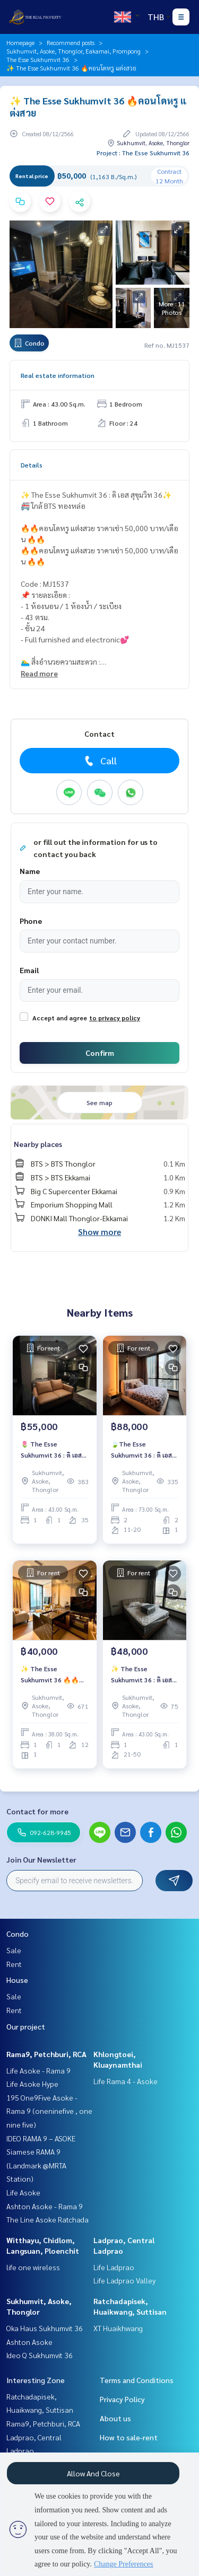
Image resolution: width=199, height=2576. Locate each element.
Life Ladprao (113, 2267)
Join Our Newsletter (41, 1859)
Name (30, 871)
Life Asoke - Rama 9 (38, 2070)
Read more (39, 673)
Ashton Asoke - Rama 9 (44, 2206)
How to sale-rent (129, 2437)
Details (31, 465)
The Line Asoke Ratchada (47, 2219)
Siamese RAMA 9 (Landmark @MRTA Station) (36, 2165)
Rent (14, 1964)
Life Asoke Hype (32, 2083)
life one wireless (33, 2267)
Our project (25, 2026)
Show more (99, 1231)
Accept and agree (59, 1017)
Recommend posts (70, 42)
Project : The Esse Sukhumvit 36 (143, 152)
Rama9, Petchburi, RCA (46, 2054)
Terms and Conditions (137, 2380)
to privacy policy (114, 1017)
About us (115, 2418)
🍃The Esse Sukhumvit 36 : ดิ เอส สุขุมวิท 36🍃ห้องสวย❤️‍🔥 (144, 1450)
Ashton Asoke (29, 2341)
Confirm (99, 1052)
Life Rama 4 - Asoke (125, 2081)
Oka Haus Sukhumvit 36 (44, 2328)
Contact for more (37, 1811)
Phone (31, 920)
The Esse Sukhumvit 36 (38, 59)
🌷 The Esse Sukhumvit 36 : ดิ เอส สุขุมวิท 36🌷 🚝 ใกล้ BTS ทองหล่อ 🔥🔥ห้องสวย (53, 1450)
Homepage (20, 42)
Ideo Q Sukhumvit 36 (39, 2355)
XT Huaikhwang (118, 2328)
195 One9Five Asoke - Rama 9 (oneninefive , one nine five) (49, 2111)
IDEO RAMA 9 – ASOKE (40, 2138)
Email (29, 970)
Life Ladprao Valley (124, 2280)
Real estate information (57, 375)
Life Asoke (23, 2192)
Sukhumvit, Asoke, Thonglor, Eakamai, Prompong (73, 51)
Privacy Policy (122, 2399)
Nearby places (38, 1144)
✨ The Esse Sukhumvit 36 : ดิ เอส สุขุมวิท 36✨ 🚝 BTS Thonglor (141, 1674)
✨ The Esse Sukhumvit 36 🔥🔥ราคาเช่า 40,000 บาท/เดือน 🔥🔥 (51, 1674)
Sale (13, 1950)
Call (99, 760)
